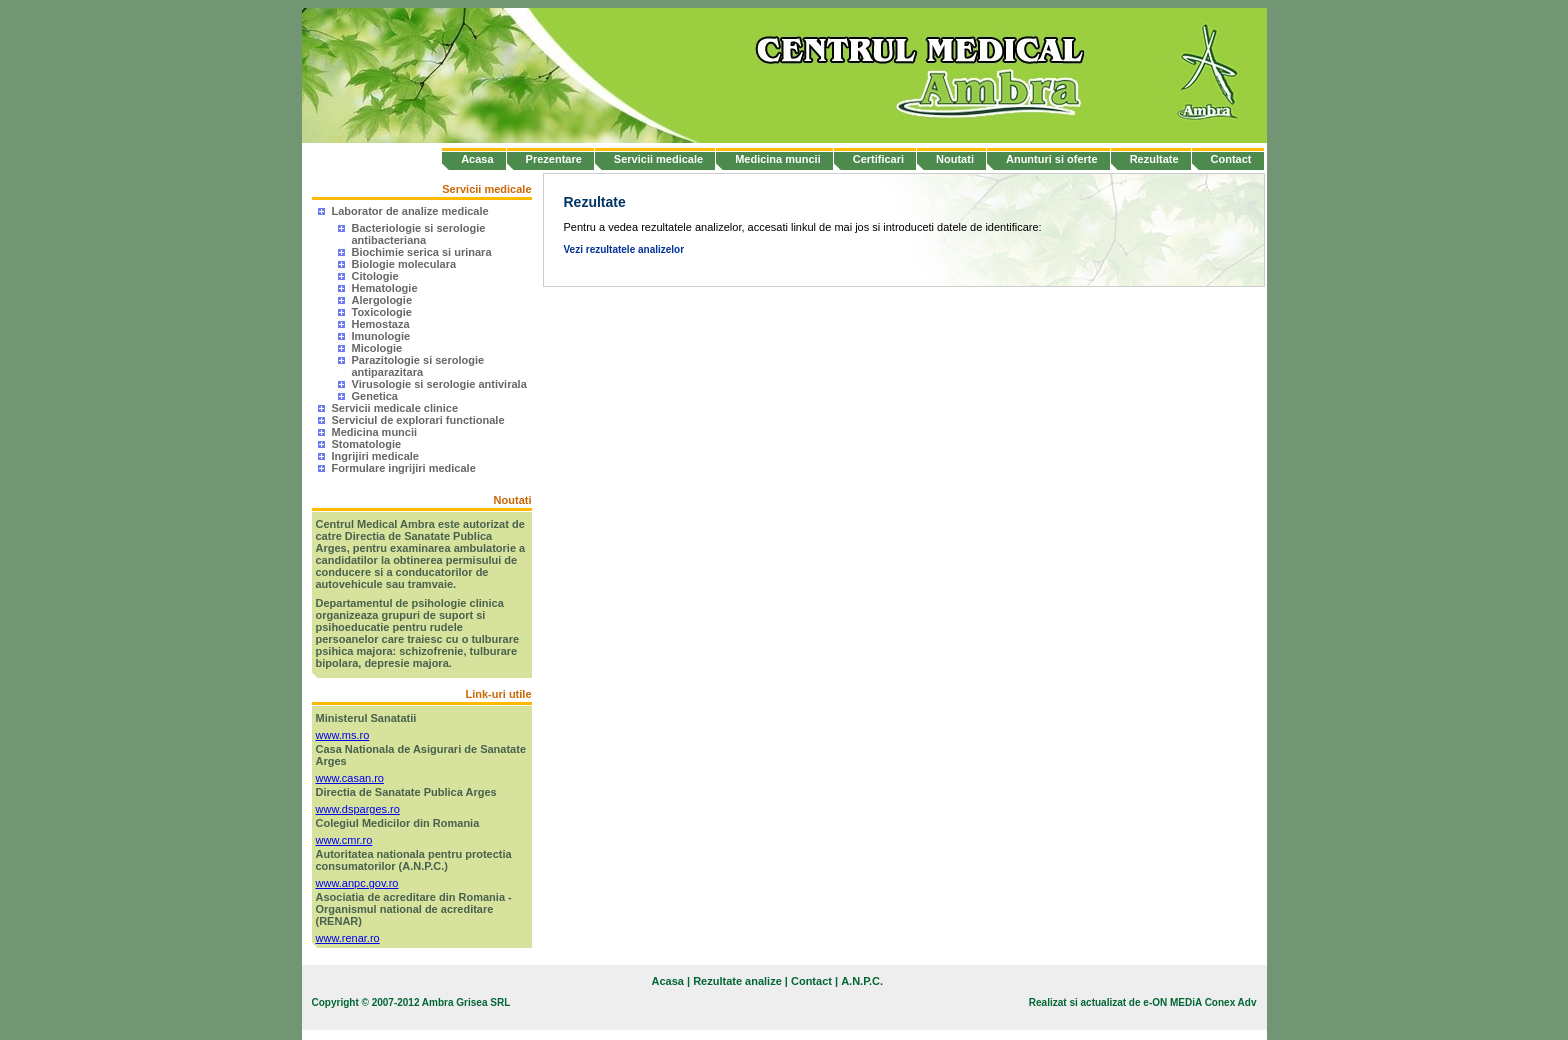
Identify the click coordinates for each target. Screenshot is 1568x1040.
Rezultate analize (737, 981)
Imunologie (381, 336)
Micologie (377, 348)
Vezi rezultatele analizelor (624, 249)
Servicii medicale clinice (395, 408)
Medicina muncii (778, 159)
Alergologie (382, 300)
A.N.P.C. (862, 981)
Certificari (878, 159)
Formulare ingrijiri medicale (404, 468)
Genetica (375, 396)
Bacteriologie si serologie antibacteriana (419, 234)
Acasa (477, 159)
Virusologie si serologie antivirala (439, 384)
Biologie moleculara (404, 264)
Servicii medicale (658, 159)
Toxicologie (382, 312)
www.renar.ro (348, 938)
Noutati (955, 159)
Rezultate (1154, 159)
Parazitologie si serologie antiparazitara (418, 366)
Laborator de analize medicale (410, 211)
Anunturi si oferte (1052, 159)
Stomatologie (367, 444)
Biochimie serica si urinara (422, 252)
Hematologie (385, 288)
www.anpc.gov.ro (357, 883)
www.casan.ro (350, 778)
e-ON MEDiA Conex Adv (1199, 1002)
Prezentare (554, 159)
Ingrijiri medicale (375, 456)
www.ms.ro (343, 735)
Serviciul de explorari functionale (418, 420)
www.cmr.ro (344, 840)
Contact (1231, 159)
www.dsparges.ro (358, 809)
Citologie (375, 276)
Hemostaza (381, 324)
